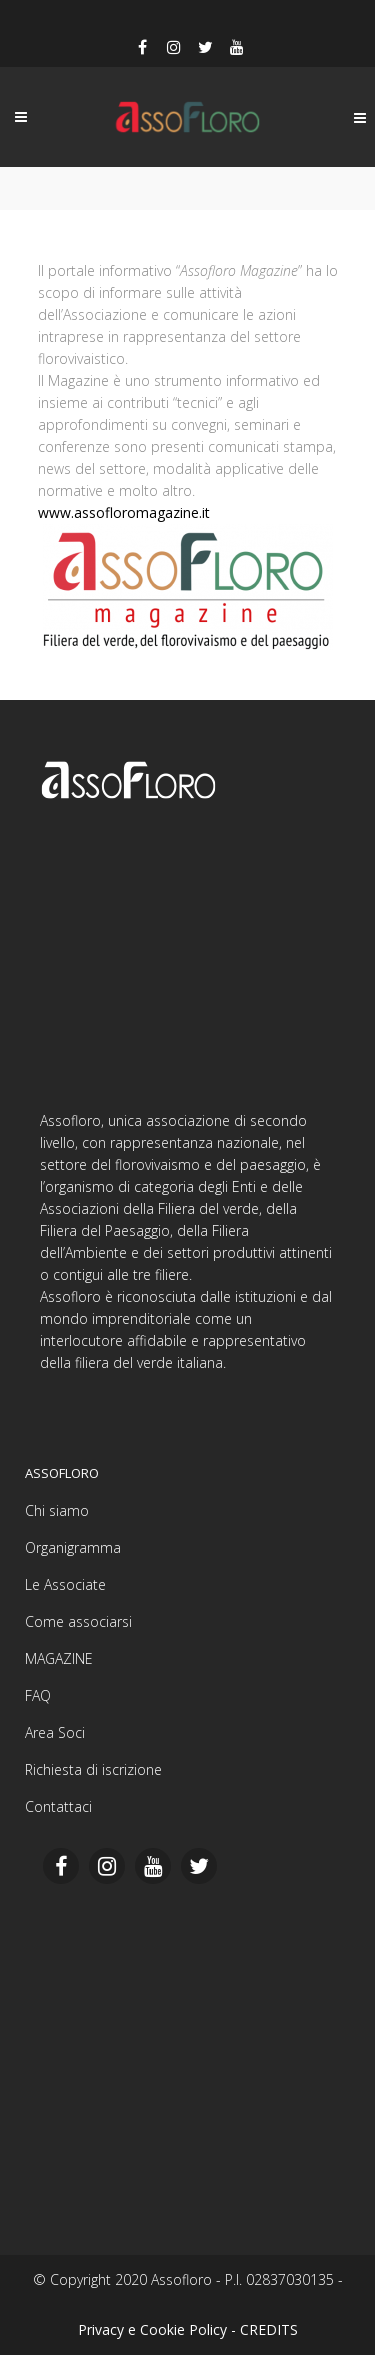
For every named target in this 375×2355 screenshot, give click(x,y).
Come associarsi (78, 1621)
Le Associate (65, 1584)
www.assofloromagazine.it (124, 512)
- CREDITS (264, 2329)
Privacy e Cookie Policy (152, 2329)
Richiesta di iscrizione (93, 1769)
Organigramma (73, 1547)
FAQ (38, 1695)
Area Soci (55, 1732)
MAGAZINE (59, 1658)
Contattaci (58, 1806)
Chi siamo (57, 1510)
